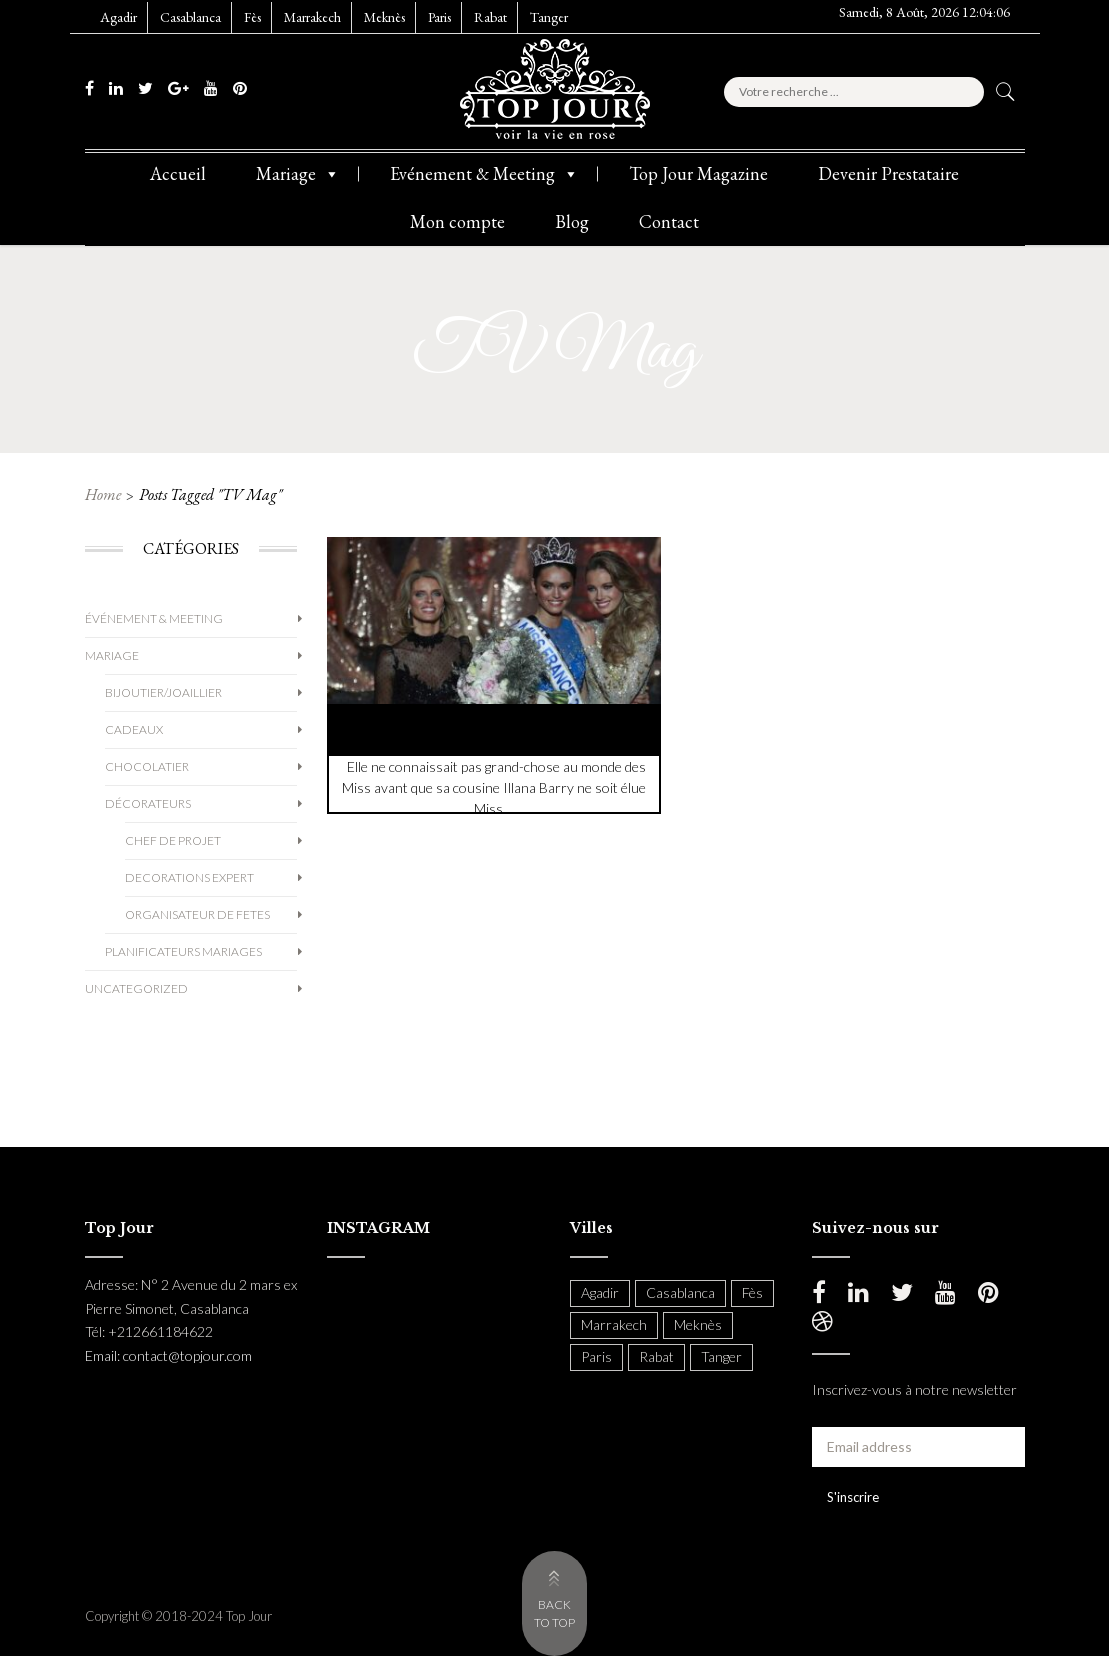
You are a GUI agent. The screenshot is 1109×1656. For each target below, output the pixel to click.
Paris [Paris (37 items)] (596, 1356)
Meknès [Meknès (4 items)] (698, 1324)
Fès (252, 17)
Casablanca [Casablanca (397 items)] (680, 1292)
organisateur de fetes (197, 914)
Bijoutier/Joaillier (163, 692)
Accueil (178, 173)
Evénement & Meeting (484, 174)
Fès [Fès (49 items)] (752, 1292)
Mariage (298, 174)
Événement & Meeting (154, 618)
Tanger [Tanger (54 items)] (721, 1356)
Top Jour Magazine (698, 173)
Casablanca (190, 17)
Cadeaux (134, 729)
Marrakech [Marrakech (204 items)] (614, 1324)
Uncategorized (136, 988)
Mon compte (457, 221)
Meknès (384, 17)
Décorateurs (148, 803)
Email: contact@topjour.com (168, 1355)
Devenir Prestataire (888, 173)
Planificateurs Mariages (183, 951)
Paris (439, 17)
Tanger (549, 17)
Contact (669, 221)
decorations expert (189, 877)
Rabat (490, 17)
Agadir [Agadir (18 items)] (600, 1292)
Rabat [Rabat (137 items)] (656, 1356)
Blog (572, 221)
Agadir (118, 17)
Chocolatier (147, 766)
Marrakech (312, 17)
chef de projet (173, 840)
